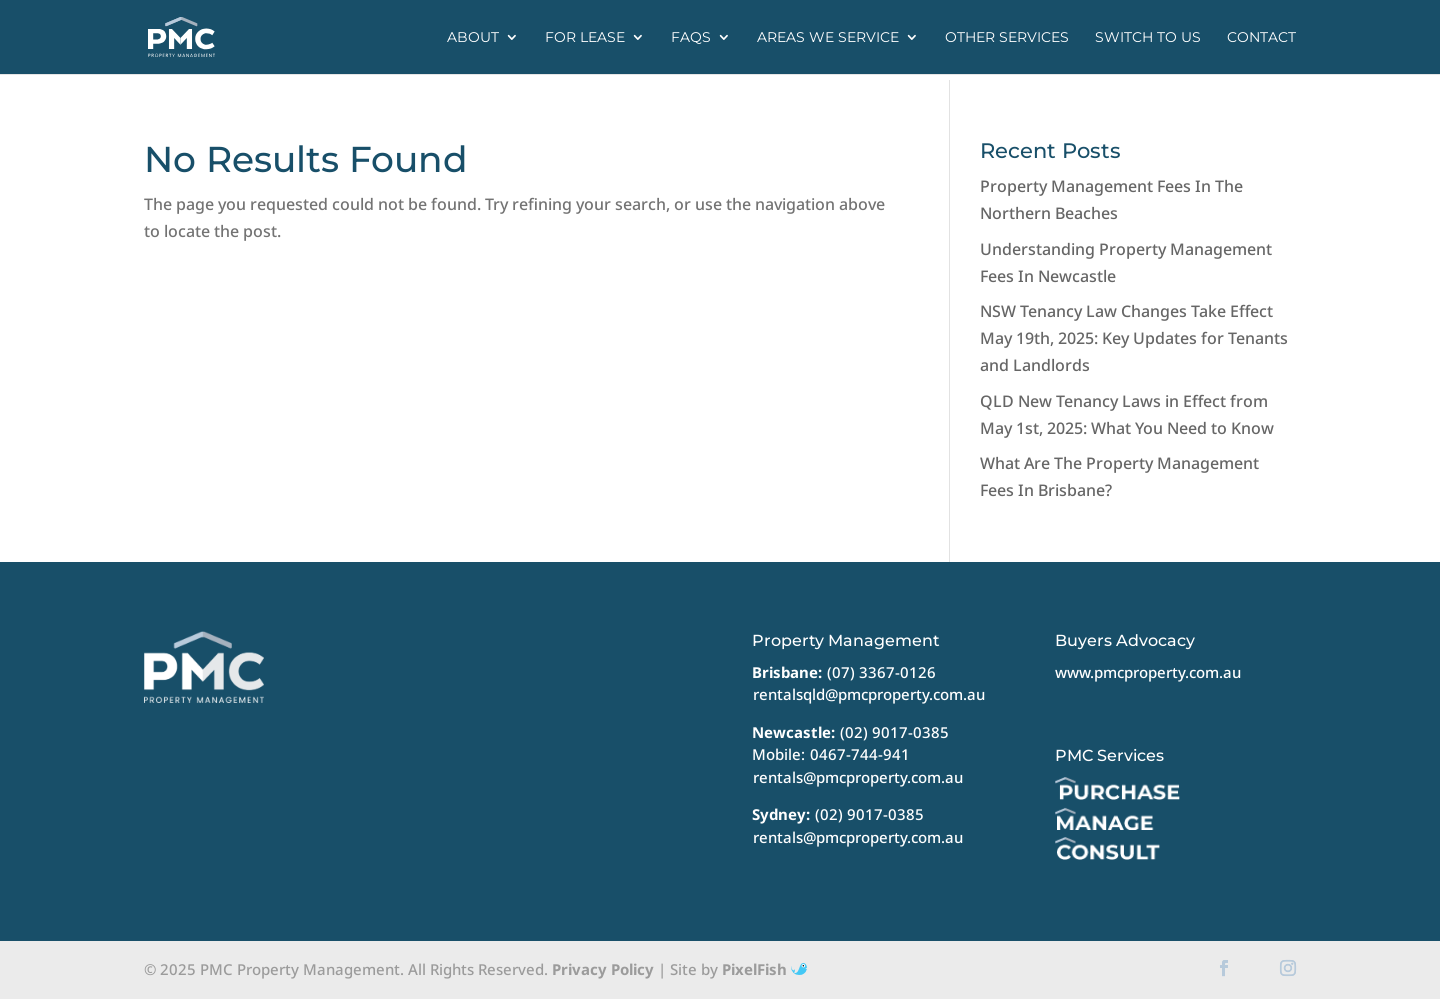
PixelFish (764, 969)
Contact (1261, 38)
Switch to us (1148, 38)
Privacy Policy (603, 969)
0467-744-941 (860, 754)
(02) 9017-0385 (894, 732)
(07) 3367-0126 (881, 672)
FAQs (691, 38)
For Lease (585, 38)
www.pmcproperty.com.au (1148, 672)
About (473, 38)
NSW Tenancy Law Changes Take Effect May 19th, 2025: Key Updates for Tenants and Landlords (1134, 338)
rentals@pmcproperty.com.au (858, 777)
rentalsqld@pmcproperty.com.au (869, 694)
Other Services (1007, 38)
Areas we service (828, 38)
